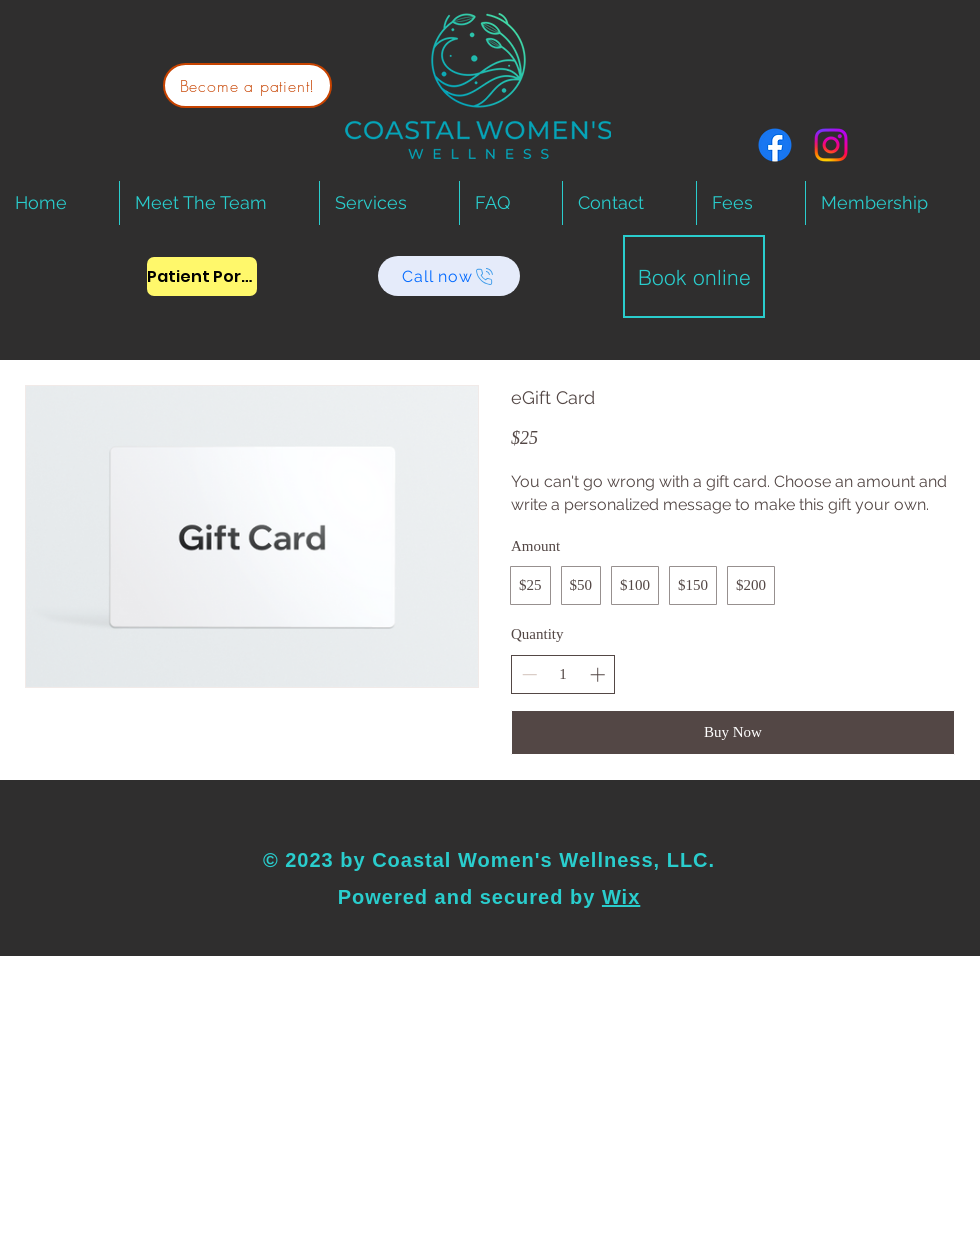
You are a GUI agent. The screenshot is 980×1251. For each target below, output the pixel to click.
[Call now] (449, 276)
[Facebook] (775, 145)
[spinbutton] (563, 674)
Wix (621, 897)
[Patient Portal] (202, 276)
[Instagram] (831, 145)
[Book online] (694, 276)
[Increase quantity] (597, 674)
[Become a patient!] (247, 85)
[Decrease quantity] (529, 674)
